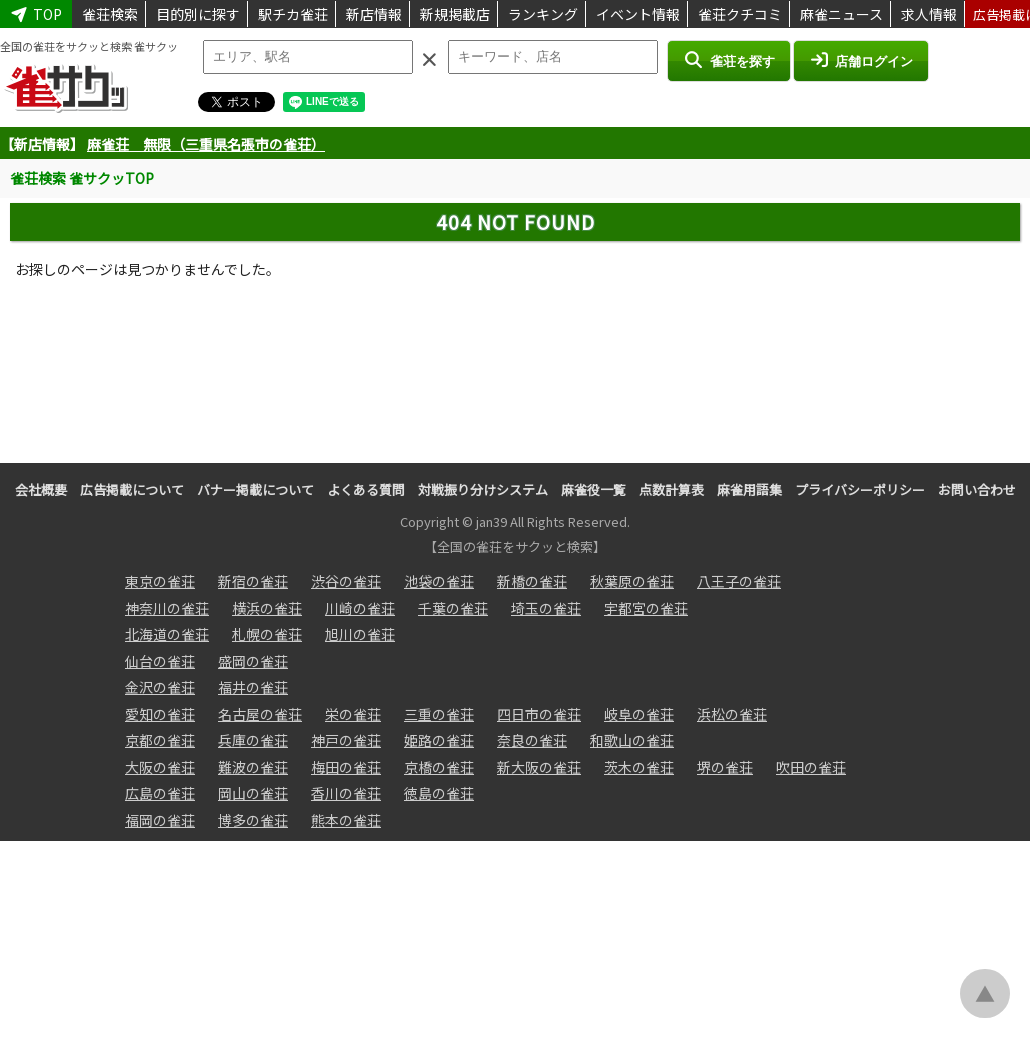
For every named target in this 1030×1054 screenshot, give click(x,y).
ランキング (543, 14)
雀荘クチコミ (740, 14)
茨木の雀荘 (639, 767)
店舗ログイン (861, 60)
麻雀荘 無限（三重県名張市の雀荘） (206, 144)
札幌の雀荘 (267, 634)
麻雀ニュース (841, 14)
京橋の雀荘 (439, 767)
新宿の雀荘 (253, 581)
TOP (36, 14)
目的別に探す (198, 14)
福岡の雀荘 (160, 820)
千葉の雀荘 (453, 608)
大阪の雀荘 (160, 767)
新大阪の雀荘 (539, 767)
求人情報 (929, 14)
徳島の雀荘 (439, 793)
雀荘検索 (110, 14)
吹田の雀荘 (811, 767)
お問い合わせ (977, 489)
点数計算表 (671, 489)
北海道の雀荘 (167, 634)
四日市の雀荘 (539, 714)
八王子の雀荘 (739, 581)
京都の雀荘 (160, 740)
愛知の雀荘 (160, 714)
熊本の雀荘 (346, 820)
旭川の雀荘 (360, 634)
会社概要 (41, 489)
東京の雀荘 (160, 581)
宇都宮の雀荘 (646, 608)
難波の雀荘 (253, 767)
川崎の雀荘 (360, 608)
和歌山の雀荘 (632, 740)
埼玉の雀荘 (546, 608)
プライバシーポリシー (860, 489)
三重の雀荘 (439, 714)
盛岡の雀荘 (253, 661)
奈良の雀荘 (532, 740)
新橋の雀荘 (532, 581)
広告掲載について (132, 489)
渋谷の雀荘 (346, 581)
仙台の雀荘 (160, 661)
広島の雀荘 (160, 793)
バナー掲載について (255, 489)
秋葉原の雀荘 (632, 581)
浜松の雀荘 (732, 714)
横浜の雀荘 (267, 608)
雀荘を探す (728, 60)
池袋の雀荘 (439, 581)
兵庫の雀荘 (253, 740)
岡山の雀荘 (253, 793)
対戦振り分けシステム (483, 489)
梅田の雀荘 (346, 767)
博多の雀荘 (253, 820)
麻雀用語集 (749, 489)
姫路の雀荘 (439, 740)
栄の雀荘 (353, 714)
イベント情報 (638, 14)
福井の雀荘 (253, 687)
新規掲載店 (455, 14)
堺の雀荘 (725, 767)
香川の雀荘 (346, 793)
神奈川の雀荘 (167, 608)
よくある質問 (366, 489)
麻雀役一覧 (593, 489)
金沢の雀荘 (160, 687)
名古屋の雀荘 (260, 714)
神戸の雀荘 (346, 740)
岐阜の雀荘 (639, 714)
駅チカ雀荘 (293, 14)
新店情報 (374, 14)
